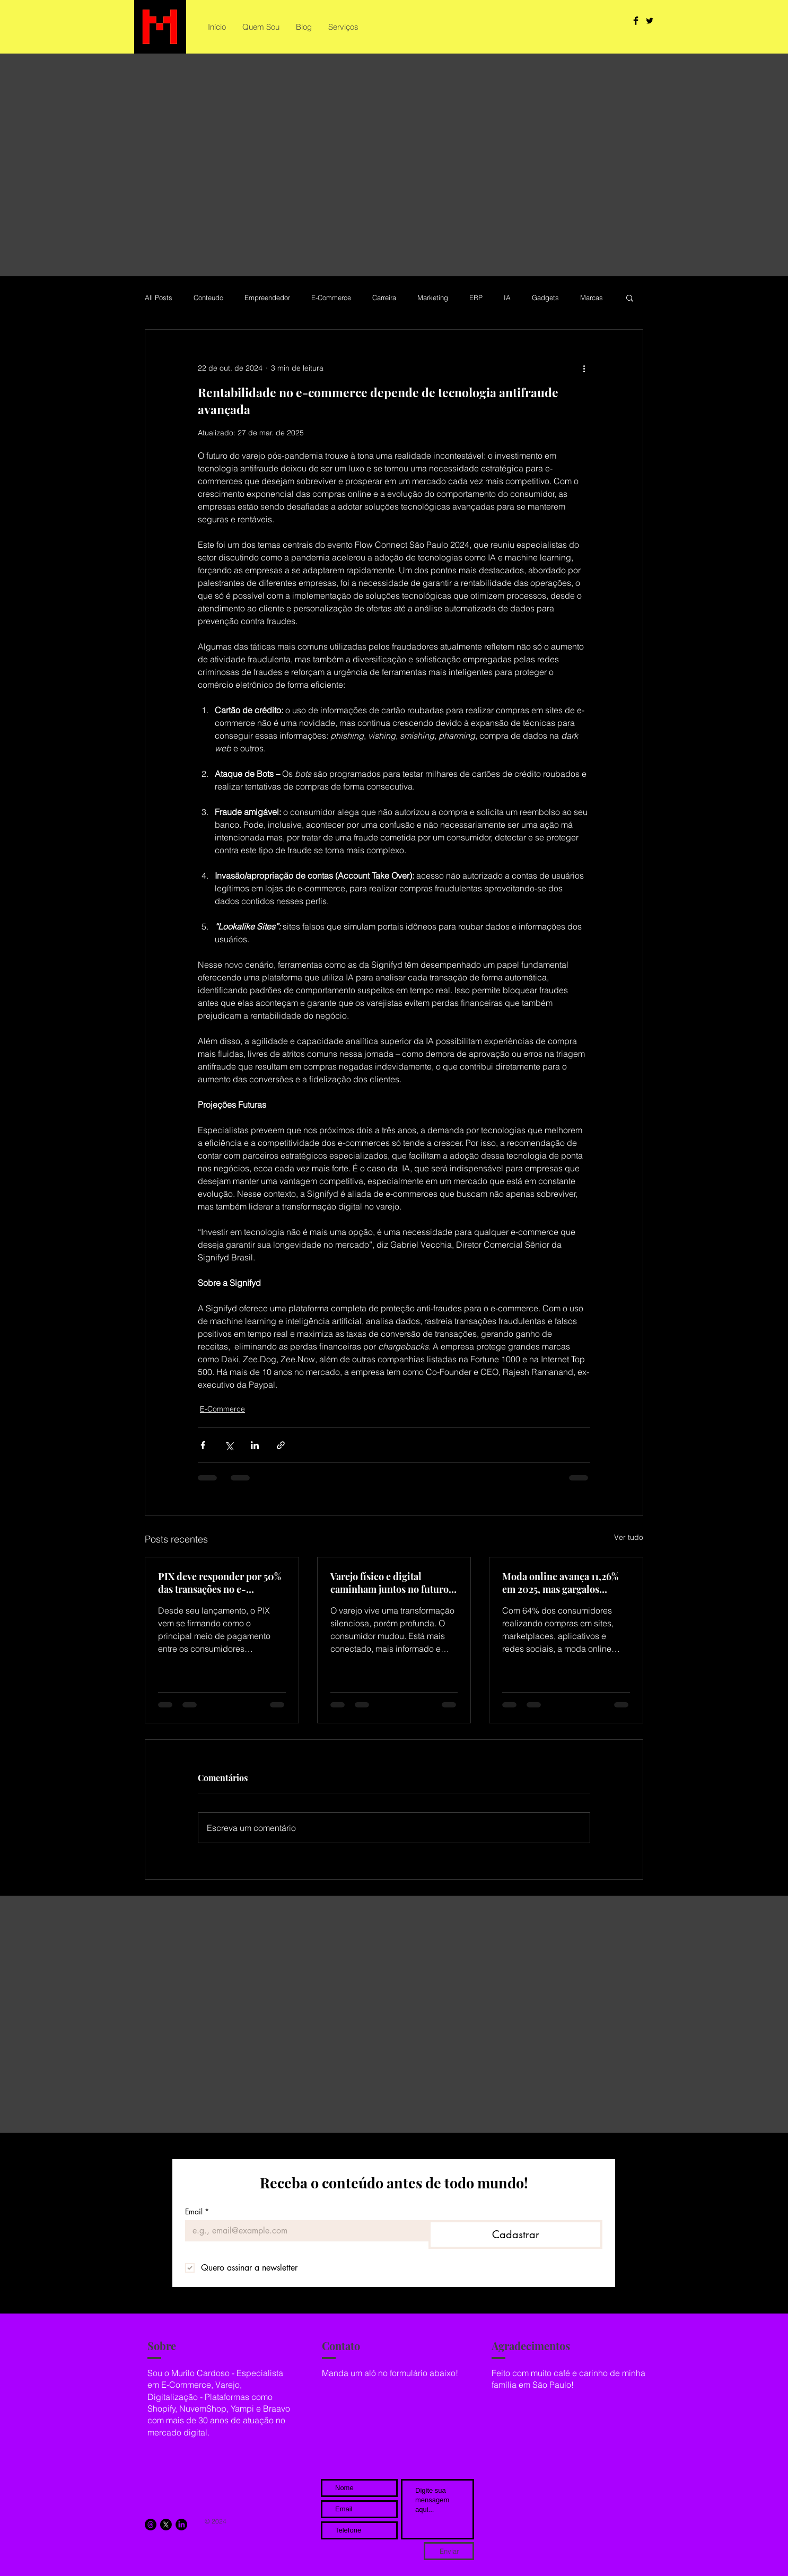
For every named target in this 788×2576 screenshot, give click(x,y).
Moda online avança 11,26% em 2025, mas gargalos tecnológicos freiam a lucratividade (560, 1583)
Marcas (591, 297)
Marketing (432, 297)
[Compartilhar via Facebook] (203, 1445)
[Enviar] (449, 2551)
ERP (476, 297)
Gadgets (545, 297)
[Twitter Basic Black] (649, 20)
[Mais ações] (583, 368)
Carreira (384, 297)
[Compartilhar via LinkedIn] (255, 1445)
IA (507, 297)
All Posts (158, 297)
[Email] (303, 2230)
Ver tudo (628, 1537)
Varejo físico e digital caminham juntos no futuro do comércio (389, 1583)
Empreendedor (267, 297)
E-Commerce (331, 297)
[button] (630, 297)
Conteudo (208, 297)
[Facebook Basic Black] (636, 20)
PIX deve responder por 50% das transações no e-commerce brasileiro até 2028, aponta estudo (219, 1583)
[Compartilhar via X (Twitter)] (229, 1445)
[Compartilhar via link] (281, 1445)
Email (197, 2211)
